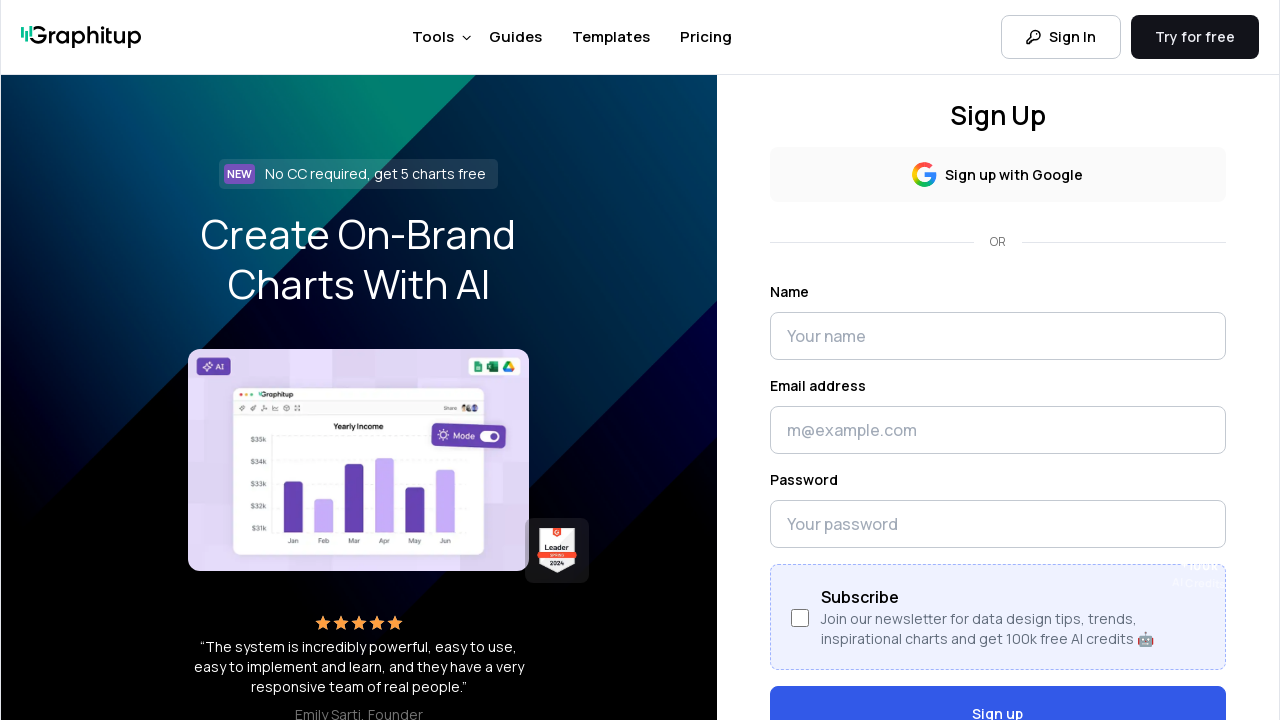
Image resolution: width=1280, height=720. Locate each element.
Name (789, 291)
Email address (818, 385)
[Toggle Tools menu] (466, 38)
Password (804, 479)
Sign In (1061, 36)
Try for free (1195, 36)
